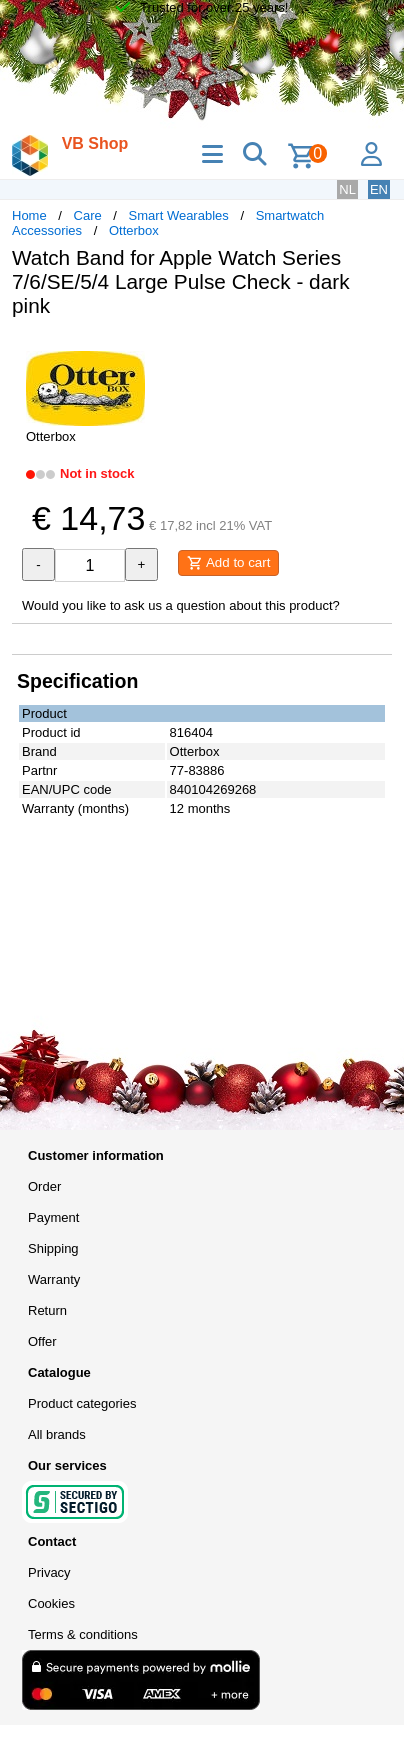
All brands (57, 1434)
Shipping (53, 1248)
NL (347, 189)
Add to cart (228, 563)
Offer (42, 1341)
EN (379, 189)
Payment (53, 1217)
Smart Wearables (179, 215)
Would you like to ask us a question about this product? (181, 605)
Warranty (54, 1279)
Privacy (49, 1572)
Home (29, 215)
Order (44, 1186)
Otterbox (134, 230)
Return (47, 1310)
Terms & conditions (83, 1634)
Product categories (82, 1403)
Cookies (51, 1603)
